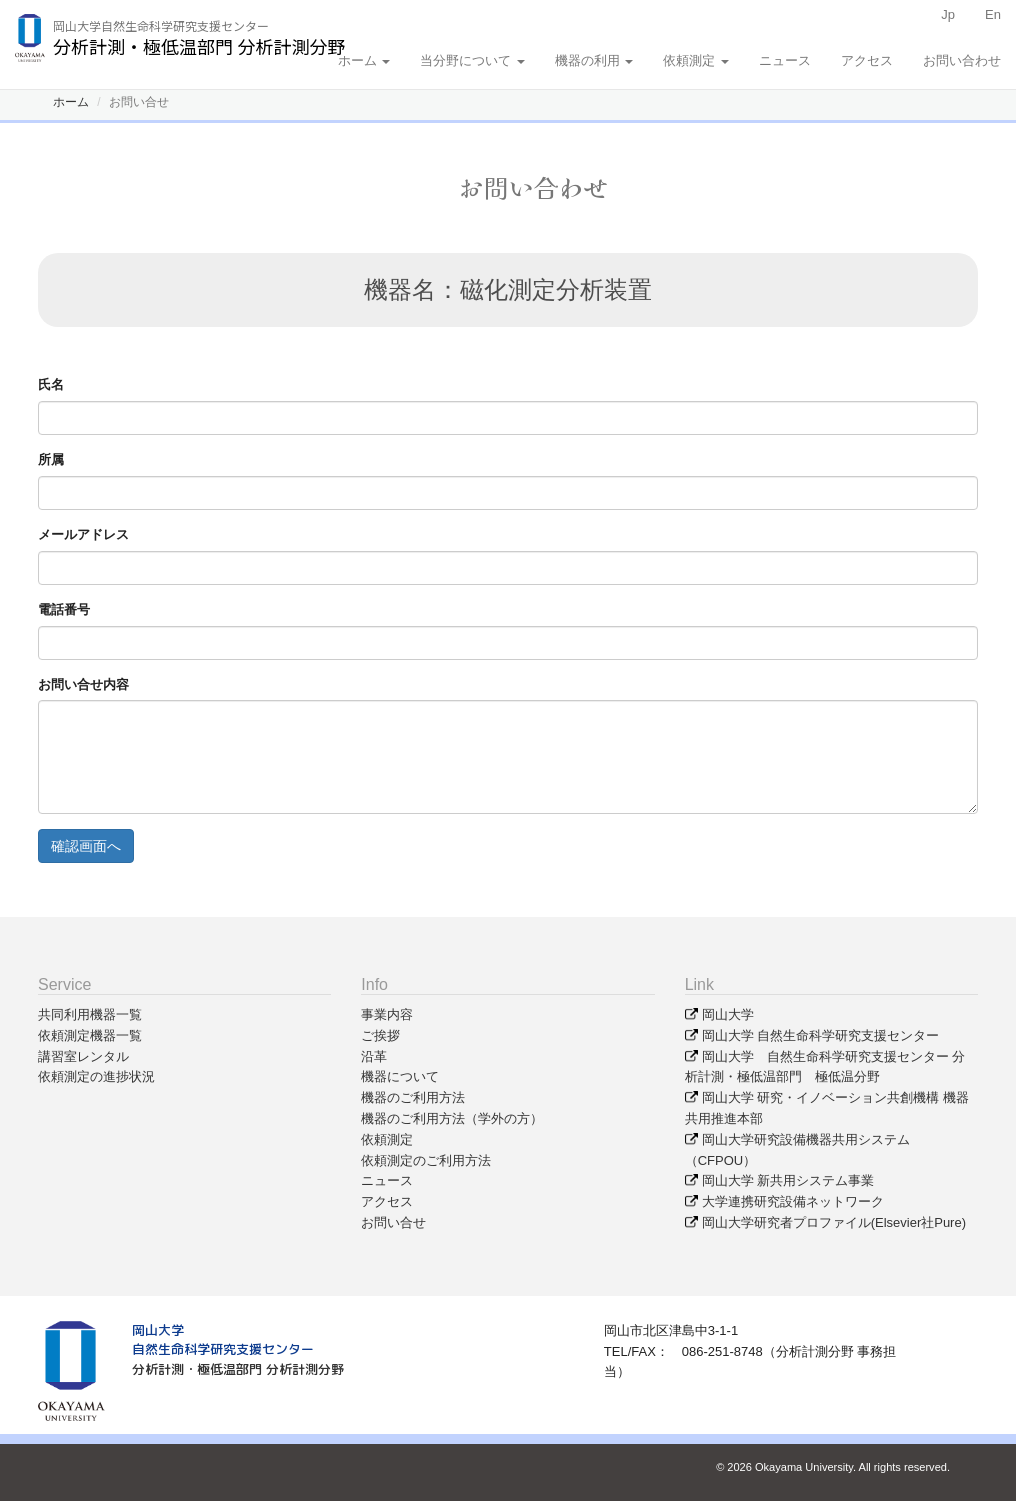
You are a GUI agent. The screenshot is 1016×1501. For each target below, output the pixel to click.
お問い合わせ (962, 60)
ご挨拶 (380, 1035)
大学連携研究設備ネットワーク (793, 1201)
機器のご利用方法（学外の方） (452, 1118)
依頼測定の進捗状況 (96, 1076)
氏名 (51, 384)
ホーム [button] (364, 60)
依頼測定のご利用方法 (426, 1160)
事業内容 (387, 1014)
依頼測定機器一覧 (90, 1035)
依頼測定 (387, 1139)
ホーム (71, 102)
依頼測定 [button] (696, 60)
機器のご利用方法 (413, 1097)
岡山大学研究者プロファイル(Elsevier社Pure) (834, 1222)
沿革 (374, 1056)
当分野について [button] (472, 60)
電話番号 (64, 609)
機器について (400, 1076)
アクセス (867, 60)
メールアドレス (83, 534)
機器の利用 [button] (594, 60)
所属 (51, 459)
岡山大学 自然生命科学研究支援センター (821, 1035)
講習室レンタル (83, 1056)
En (993, 14)
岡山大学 (728, 1014)
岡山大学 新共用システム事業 (788, 1180)
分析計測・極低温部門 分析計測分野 (238, 1369)
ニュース (785, 60)
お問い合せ (393, 1222)
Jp (948, 14)
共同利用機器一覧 (90, 1014)
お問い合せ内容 (83, 684)
